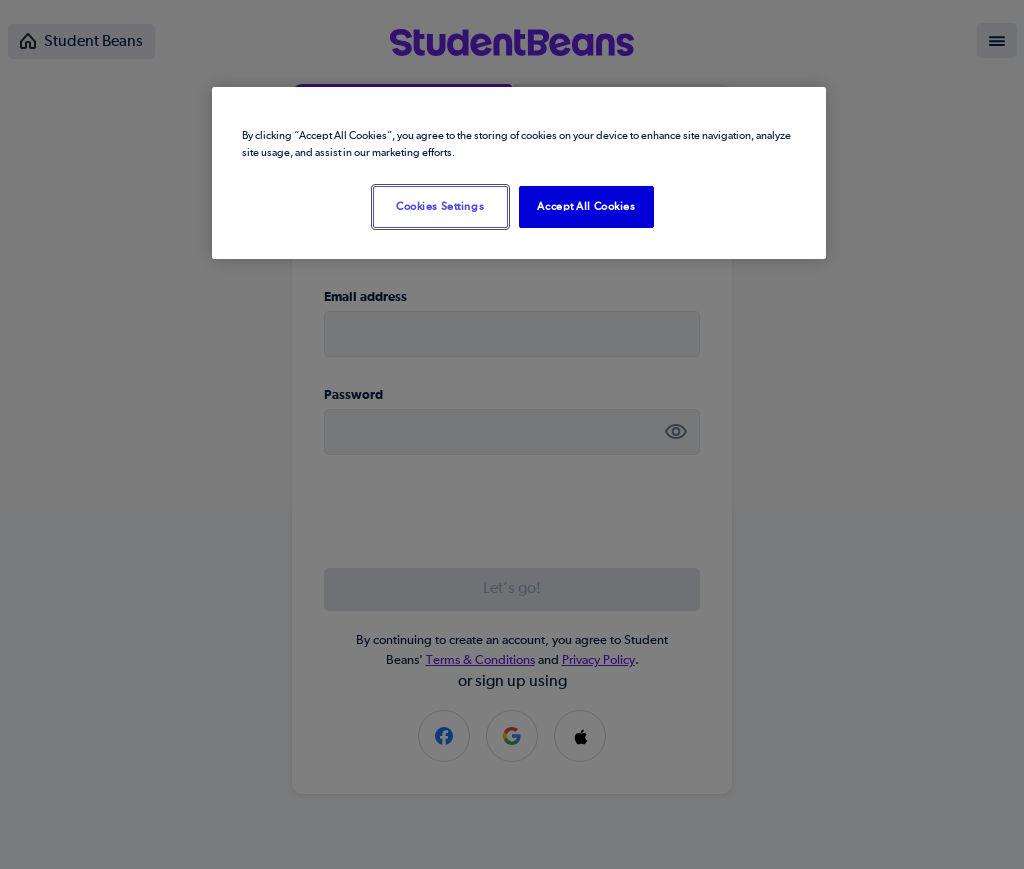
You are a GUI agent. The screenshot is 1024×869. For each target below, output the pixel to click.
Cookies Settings (440, 206)
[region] (519, 173)
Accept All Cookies (586, 206)
